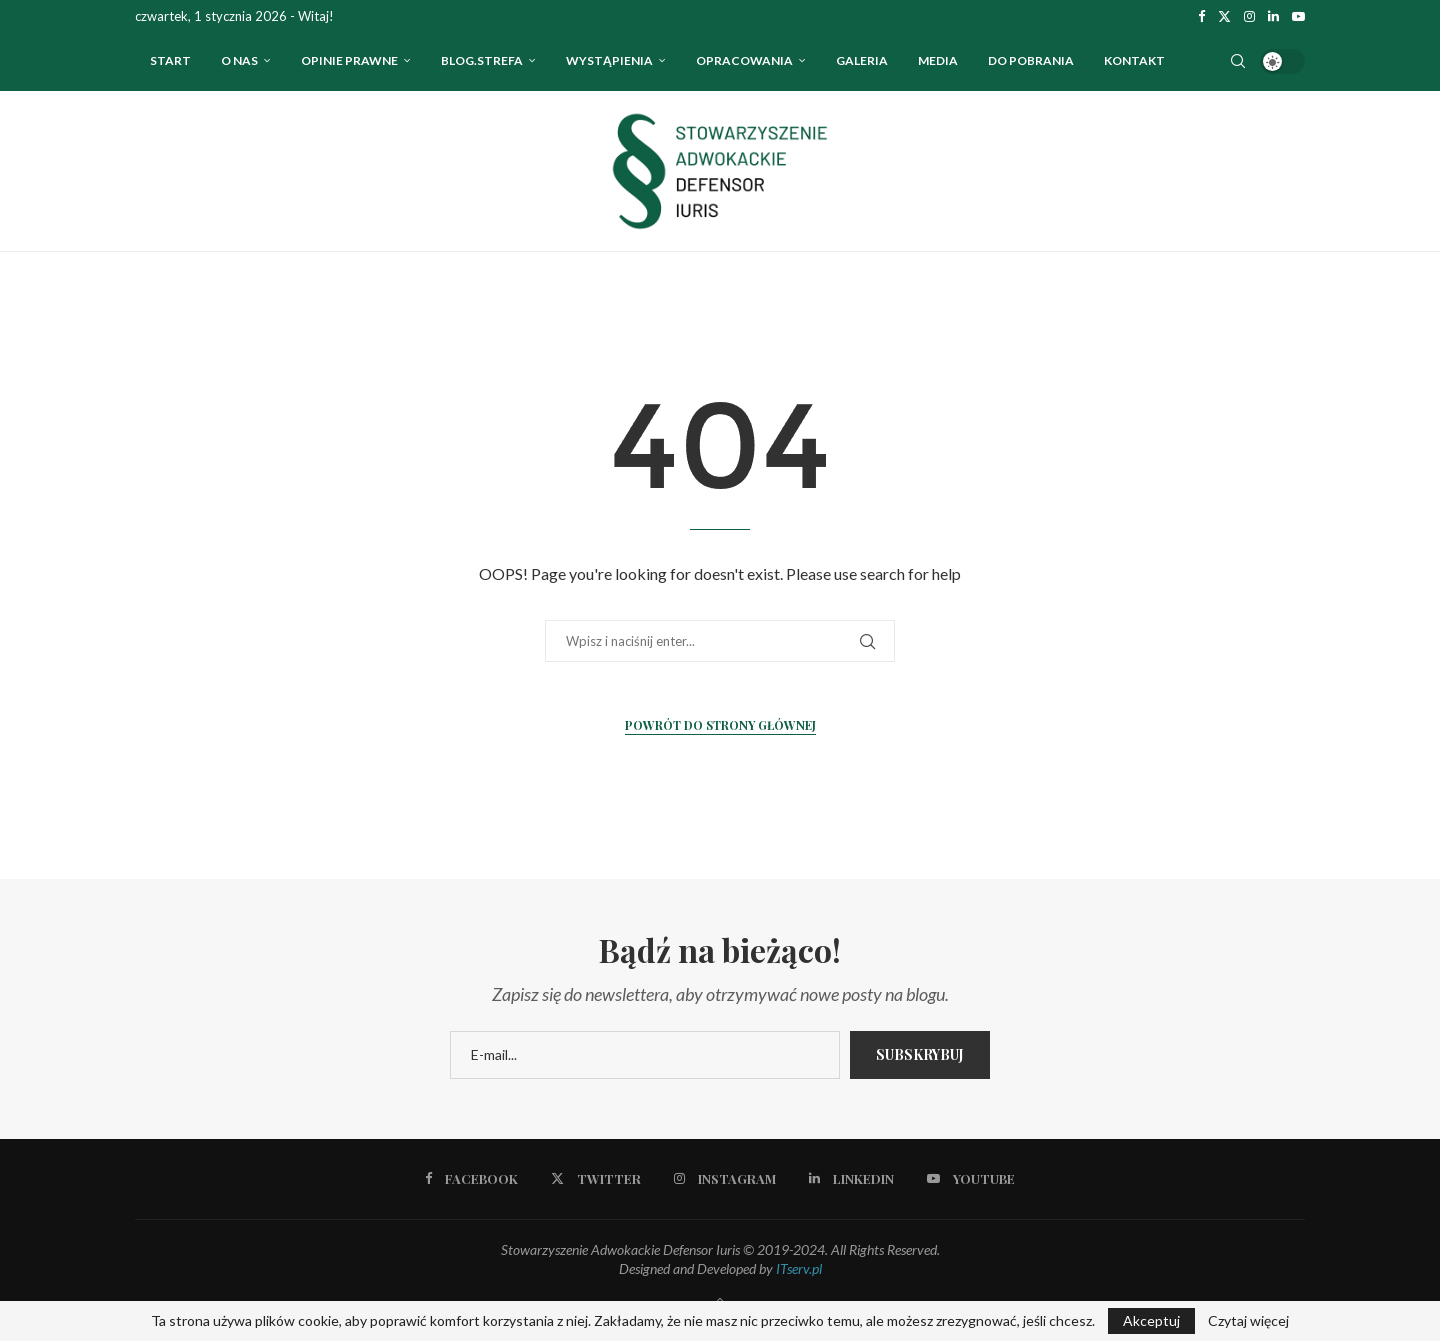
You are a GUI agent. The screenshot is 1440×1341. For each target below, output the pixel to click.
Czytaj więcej (1248, 1321)
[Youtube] (1298, 16)
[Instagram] (1249, 16)
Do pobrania (1031, 60)
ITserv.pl (799, 1268)
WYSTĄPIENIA (609, 60)
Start (170, 60)
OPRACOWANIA (744, 60)
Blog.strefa (482, 60)
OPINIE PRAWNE (349, 60)
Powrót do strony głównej (720, 725)
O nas (239, 60)
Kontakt (1134, 60)
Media (938, 60)
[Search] (1238, 61)
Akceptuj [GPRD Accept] (1151, 1320)
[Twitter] (1224, 16)
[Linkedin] (1273, 16)
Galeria (862, 60)
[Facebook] (1201, 16)
